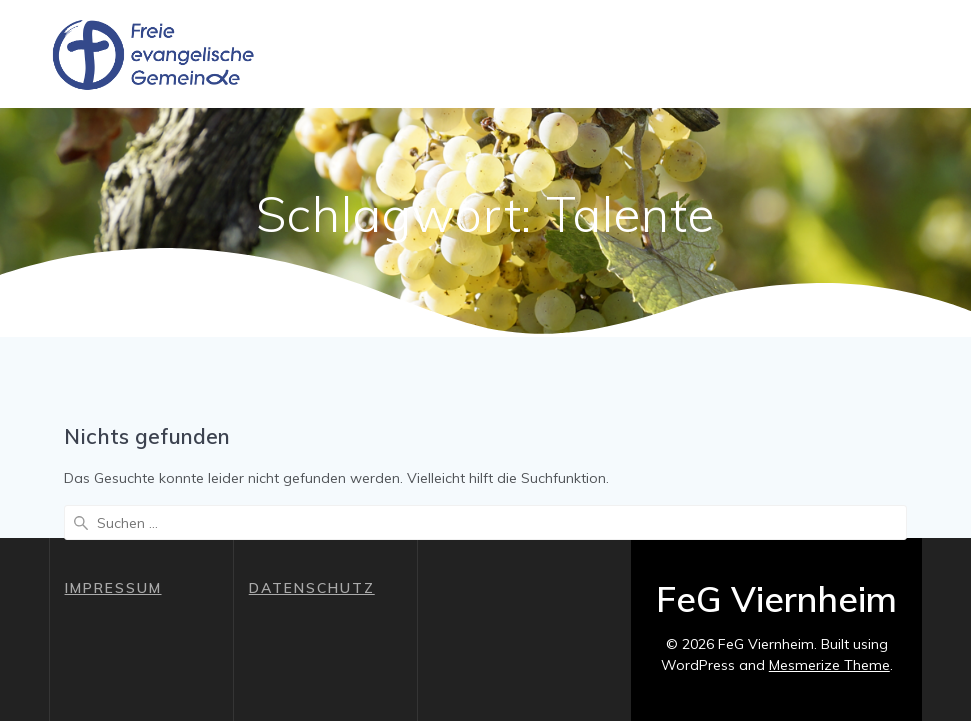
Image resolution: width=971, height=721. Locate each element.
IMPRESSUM (113, 588)
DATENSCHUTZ (312, 588)
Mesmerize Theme (829, 665)
